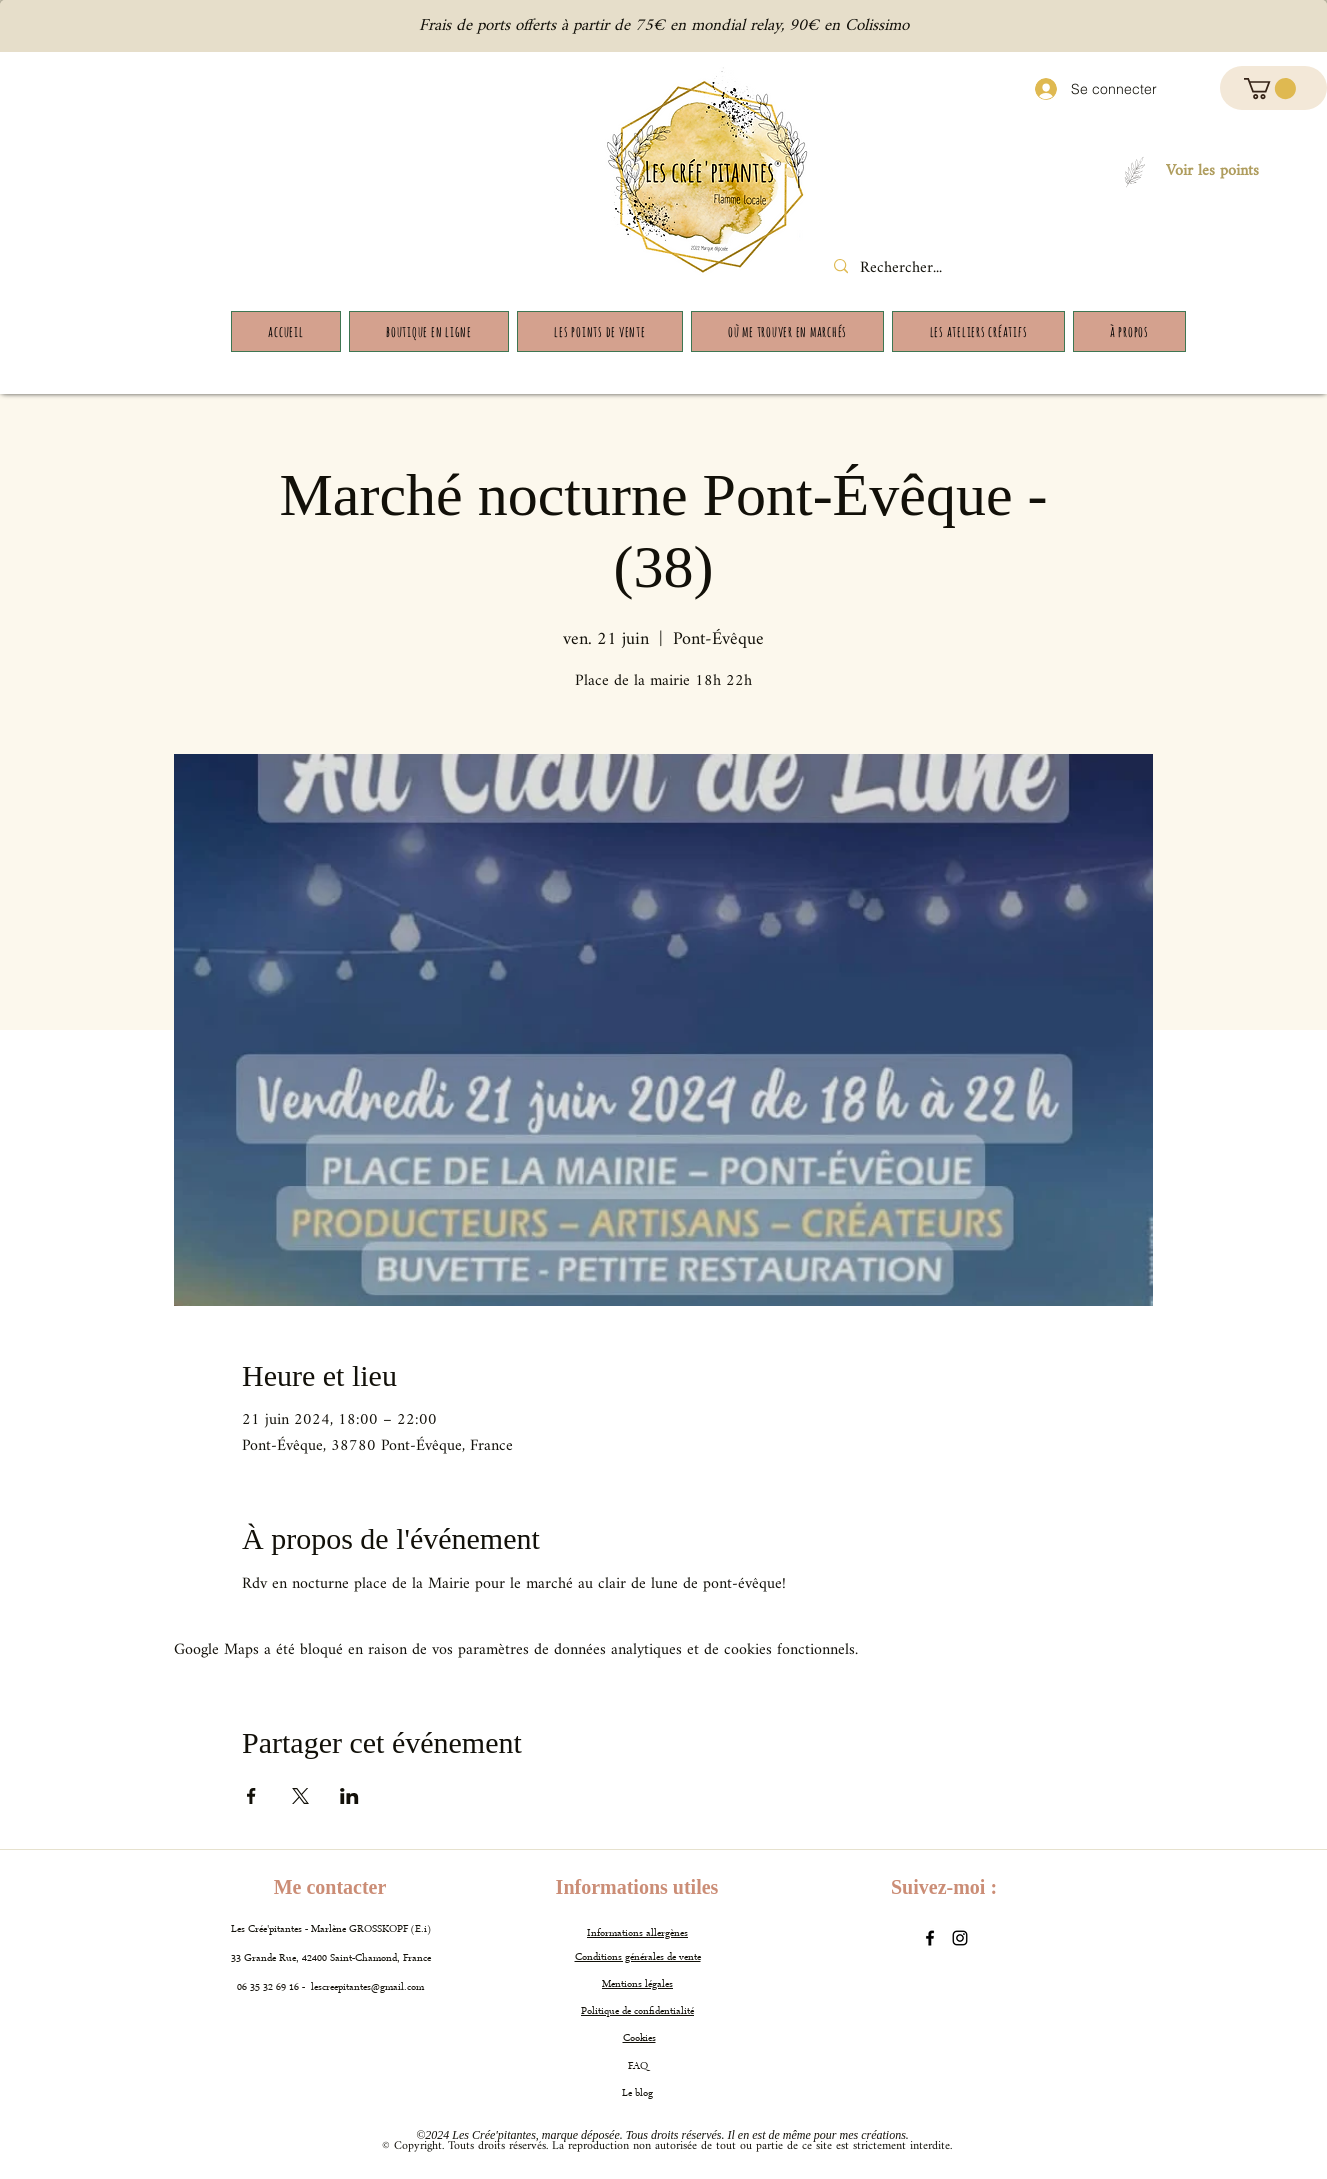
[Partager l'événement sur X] (300, 1796)
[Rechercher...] (919, 269)
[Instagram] (960, 1938)
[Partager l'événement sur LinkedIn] (349, 1796)
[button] (1270, 88)
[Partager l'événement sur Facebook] (251, 1796)
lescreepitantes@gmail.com (367, 1987)
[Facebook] (930, 1938)
